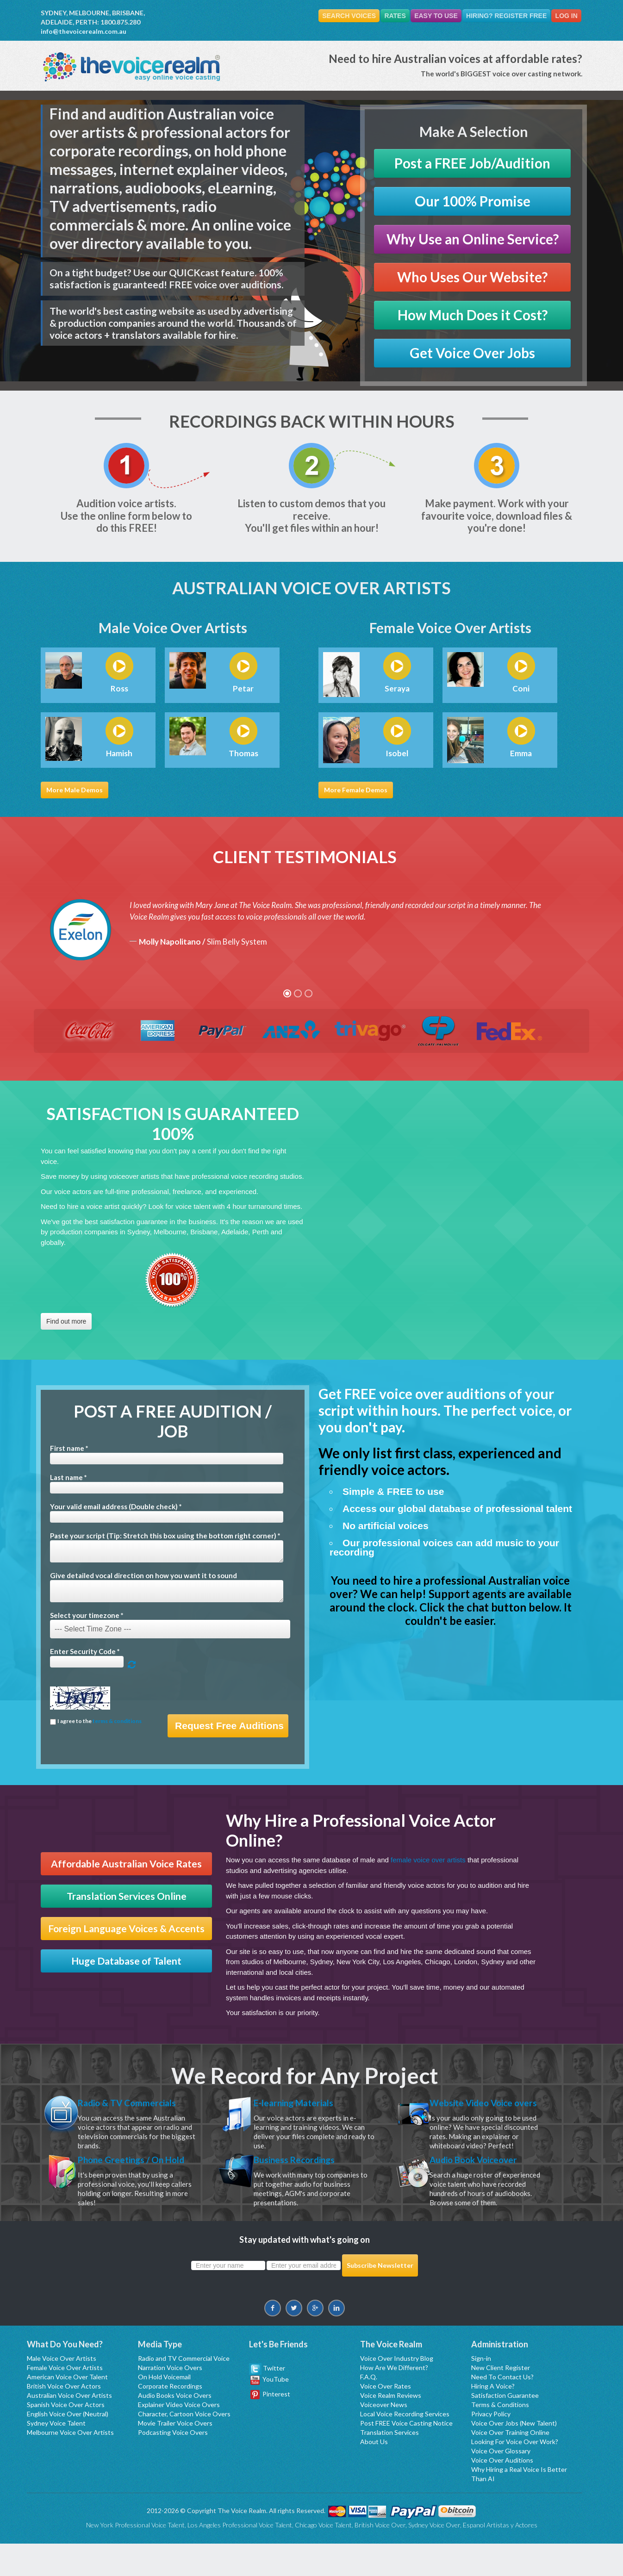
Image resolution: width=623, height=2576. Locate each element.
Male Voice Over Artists (61, 2391)
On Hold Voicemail (164, 2409)
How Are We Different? (394, 2400)
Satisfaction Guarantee (505, 2428)
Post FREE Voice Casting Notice (406, 2455)
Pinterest (270, 2426)
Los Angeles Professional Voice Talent (239, 2557)
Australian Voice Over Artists (69, 2428)
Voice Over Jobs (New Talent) (514, 2455)
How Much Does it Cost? (473, 315)
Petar (243, 688)
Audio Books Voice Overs (175, 2428)
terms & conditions (117, 1720)
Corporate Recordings (170, 2418)
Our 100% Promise (472, 201)
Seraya (397, 688)
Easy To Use (427, 16)
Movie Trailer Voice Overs (175, 2455)
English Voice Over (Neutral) (67, 2446)
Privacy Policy (491, 2446)
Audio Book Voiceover (486, 2177)
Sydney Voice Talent (56, 2455)
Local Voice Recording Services (404, 2446)
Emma (521, 753)
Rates (382, 16)
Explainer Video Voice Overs (179, 2437)
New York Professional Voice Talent (135, 2557)
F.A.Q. (368, 2409)
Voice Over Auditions (502, 2492)
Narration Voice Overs (170, 2400)
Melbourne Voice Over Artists (70, 2465)
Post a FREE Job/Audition (472, 163)
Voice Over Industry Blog (396, 2391)
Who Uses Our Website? (472, 277)
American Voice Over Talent (67, 2409)
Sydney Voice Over (434, 2557)
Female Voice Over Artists (65, 2400)
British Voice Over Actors (64, 2418)
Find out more (66, 1321)
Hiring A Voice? (493, 2418)
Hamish (119, 753)
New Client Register (500, 2400)
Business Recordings (306, 2177)
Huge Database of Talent (126, 1960)
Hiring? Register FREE (501, 16)
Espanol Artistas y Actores (500, 2557)
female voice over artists (428, 1860)
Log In (565, 16)
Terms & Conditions (500, 2437)
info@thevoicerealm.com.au (83, 31)
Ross (119, 688)
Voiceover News (383, 2437)
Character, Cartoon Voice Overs (184, 2446)
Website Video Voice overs (482, 2110)
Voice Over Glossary (500, 2483)
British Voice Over (380, 2557)
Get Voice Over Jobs (472, 353)
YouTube (269, 2411)
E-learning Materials (305, 2104)
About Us (374, 2474)
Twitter (267, 2400)
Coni (521, 688)
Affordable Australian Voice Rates (126, 1863)
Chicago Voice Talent (323, 2557)
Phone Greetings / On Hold (132, 2184)
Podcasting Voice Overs (173, 2465)
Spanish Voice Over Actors (66, 2437)
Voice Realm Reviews (390, 2428)
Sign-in (481, 2391)
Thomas (243, 753)
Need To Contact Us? (502, 2409)
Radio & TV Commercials (140, 2104)
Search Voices (333, 16)
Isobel (397, 753)
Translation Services (389, 2465)
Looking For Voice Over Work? (514, 2474)
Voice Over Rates (385, 2418)
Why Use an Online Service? (472, 239)
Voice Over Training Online (510, 2465)
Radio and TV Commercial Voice (184, 2391)
